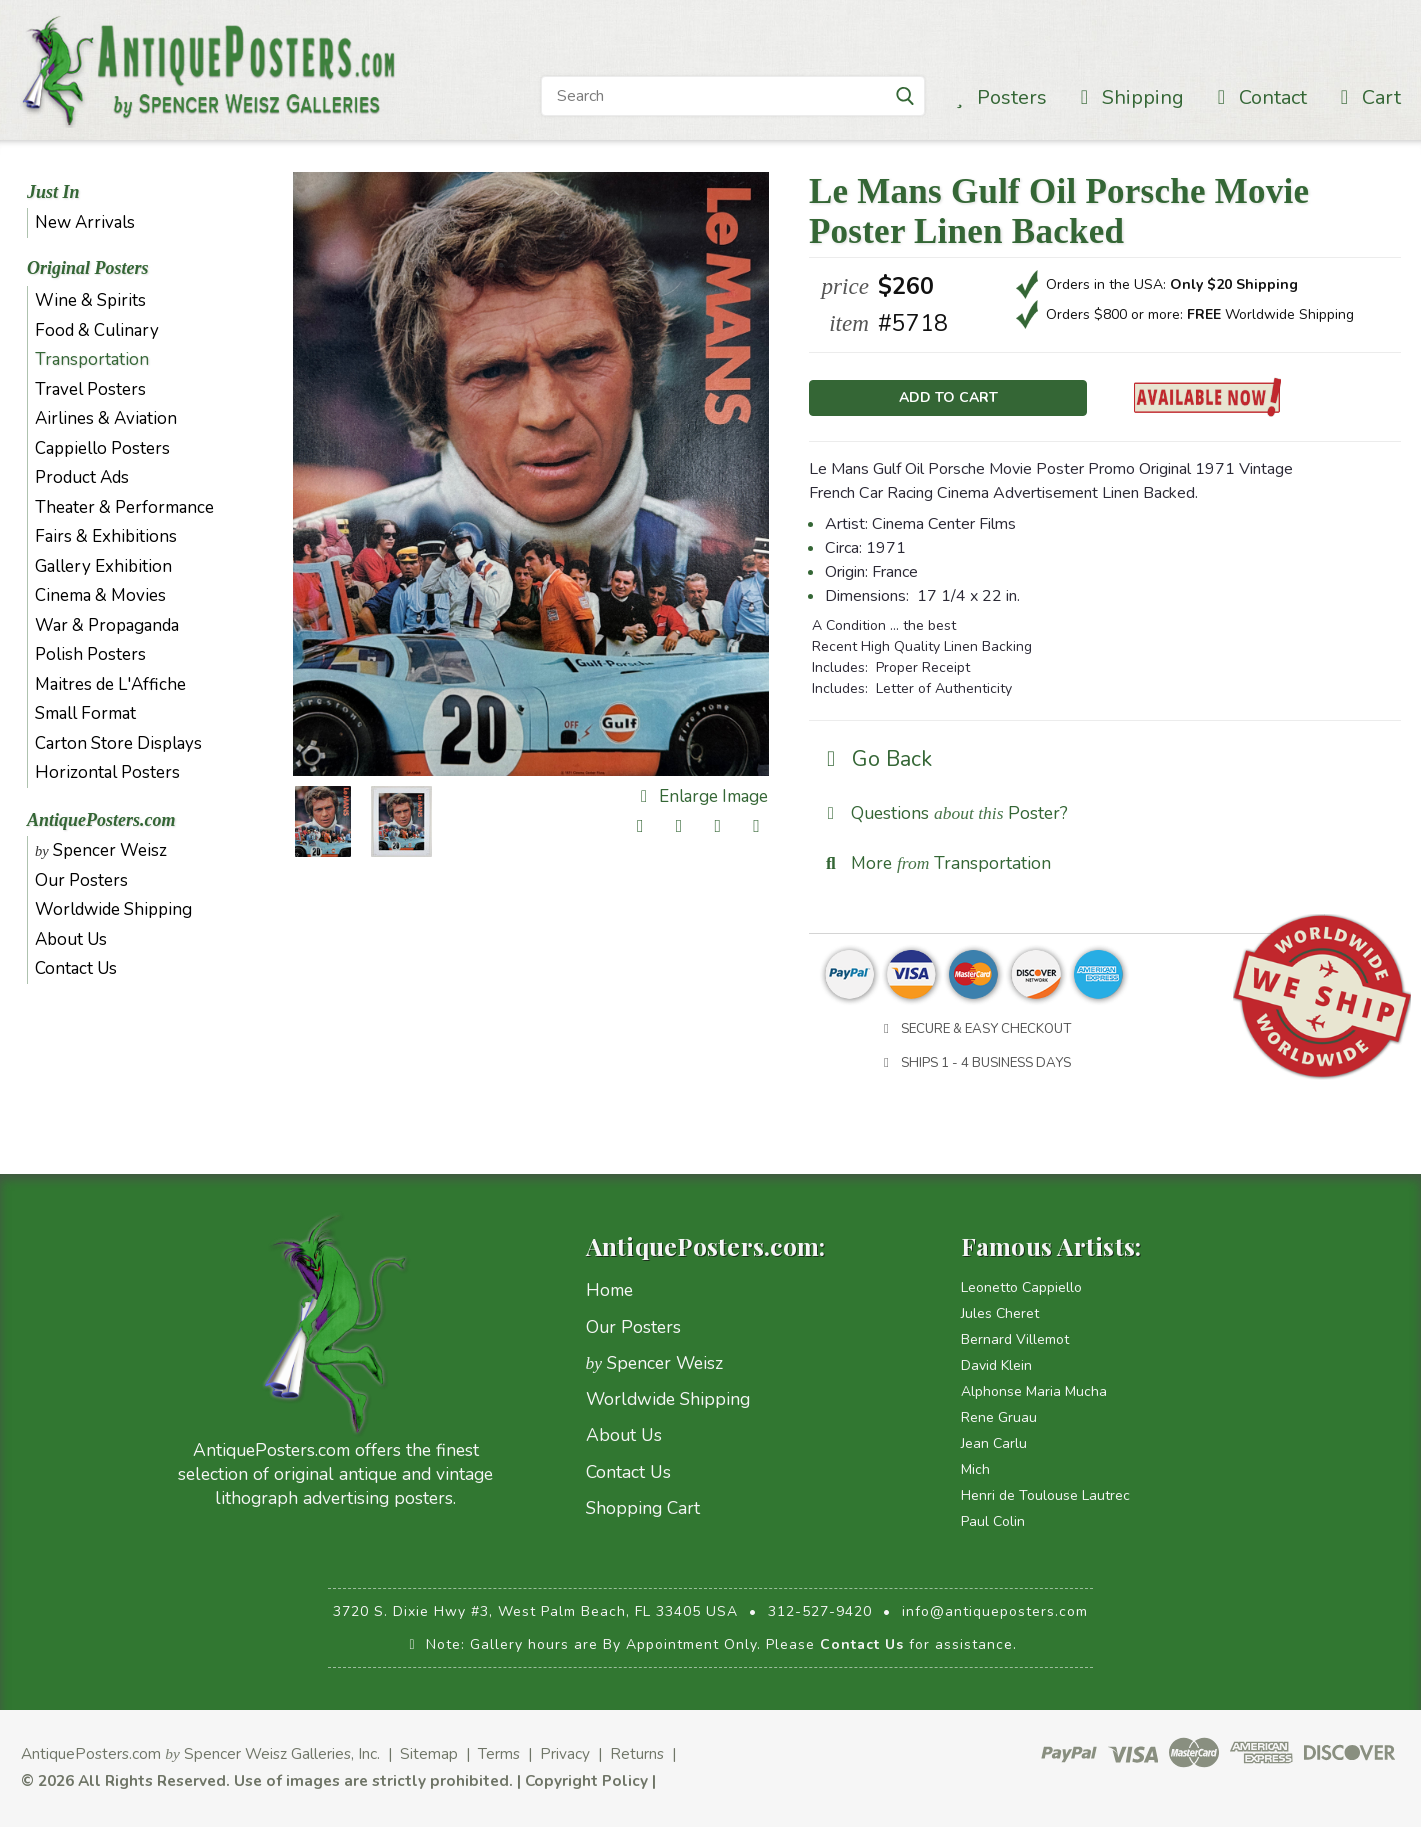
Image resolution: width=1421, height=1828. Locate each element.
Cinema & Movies (100, 595)
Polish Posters (90, 654)
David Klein (996, 1367)
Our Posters (81, 880)
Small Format (85, 713)
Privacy (565, 1755)
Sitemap (429, 1755)
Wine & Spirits (90, 300)
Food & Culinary (97, 330)
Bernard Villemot (1015, 1341)
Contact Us (76, 968)
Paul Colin (993, 1523)
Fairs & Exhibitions (106, 536)
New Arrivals (85, 222)
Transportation (92, 359)
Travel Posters (90, 389)
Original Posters (88, 268)
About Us (71, 939)
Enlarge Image (701, 796)
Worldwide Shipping (113, 909)
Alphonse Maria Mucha (1034, 1393)
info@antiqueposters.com (995, 1613)
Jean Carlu (994, 1445)
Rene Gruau (999, 1419)
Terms (499, 1755)
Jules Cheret (1000, 1315)
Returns (637, 1755)
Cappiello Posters (102, 448)
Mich (975, 1471)
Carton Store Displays (118, 743)
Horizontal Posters (107, 772)
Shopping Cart (643, 1510)
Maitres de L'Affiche (110, 684)
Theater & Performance (124, 507)
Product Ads (82, 477)
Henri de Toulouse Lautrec (1045, 1497)
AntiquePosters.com (101, 820)
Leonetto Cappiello (1021, 1289)
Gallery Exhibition (103, 566)
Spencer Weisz (101, 850)
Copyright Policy (586, 1781)
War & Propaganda (107, 625)
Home (609, 1292)
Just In (53, 192)
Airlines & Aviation (106, 418)
